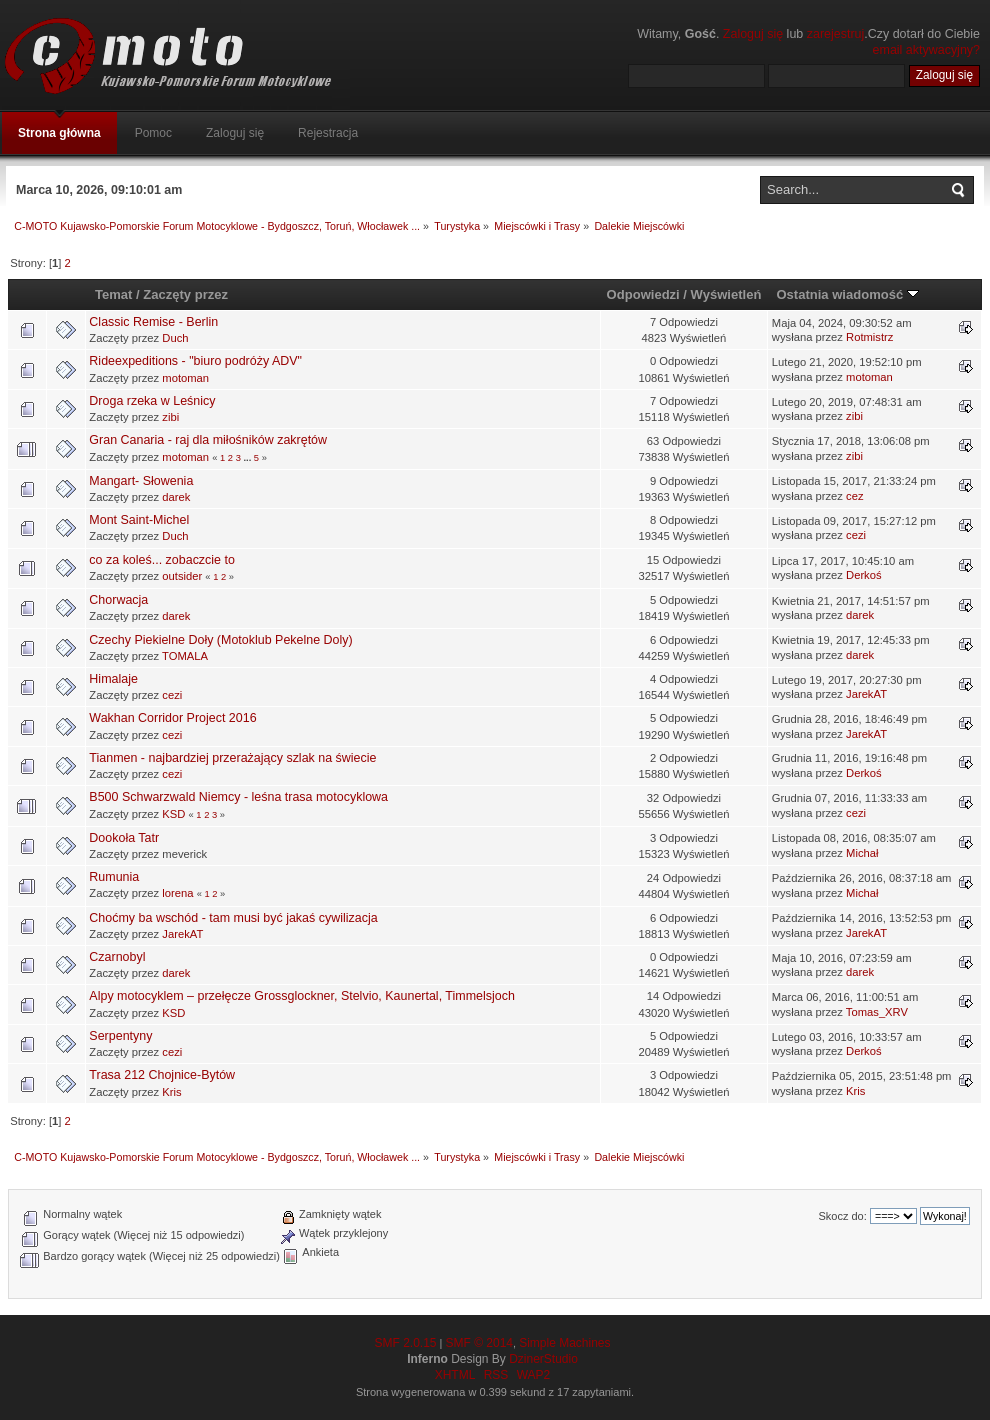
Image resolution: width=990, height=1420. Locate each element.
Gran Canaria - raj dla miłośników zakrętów (208, 440)
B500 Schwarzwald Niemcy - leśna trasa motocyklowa (238, 797)
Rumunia (114, 877)
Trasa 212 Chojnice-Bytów (162, 1075)
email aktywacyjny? (926, 50)
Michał (862, 853)
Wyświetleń (726, 294)
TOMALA (185, 656)
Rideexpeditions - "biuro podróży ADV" (195, 361)
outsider (182, 576)
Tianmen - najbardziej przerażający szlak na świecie (232, 758)
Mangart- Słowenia (141, 481)
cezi (856, 535)
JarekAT (866, 694)
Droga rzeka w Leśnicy (152, 401)
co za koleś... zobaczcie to (162, 560)
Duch (175, 338)
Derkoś (864, 575)
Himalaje (113, 679)
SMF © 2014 (479, 1343)
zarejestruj (836, 34)
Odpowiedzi (643, 294)
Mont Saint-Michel (139, 520)
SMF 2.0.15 (405, 1343)
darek (176, 497)
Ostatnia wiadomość (847, 294)
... (248, 458)
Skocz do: (842, 1216)
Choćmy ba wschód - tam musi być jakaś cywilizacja (233, 918)
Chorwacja (118, 600)
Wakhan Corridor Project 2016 (172, 718)
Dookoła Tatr (124, 838)
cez (854, 496)
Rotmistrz (869, 337)
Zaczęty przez (185, 294)
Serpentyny (120, 1036)
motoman (185, 378)
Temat (113, 294)
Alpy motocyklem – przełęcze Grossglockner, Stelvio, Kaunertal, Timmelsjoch (302, 996)
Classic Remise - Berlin (153, 322)
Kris (171, 1092)
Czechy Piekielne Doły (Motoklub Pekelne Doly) (220, 640)
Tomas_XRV (877, 1012)
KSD (173, 814)
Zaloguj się (753, 34)
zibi (170, 417)
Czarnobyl (117, 957)
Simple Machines (564, 1343)
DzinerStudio (543, 1359)
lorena (177, 893)
